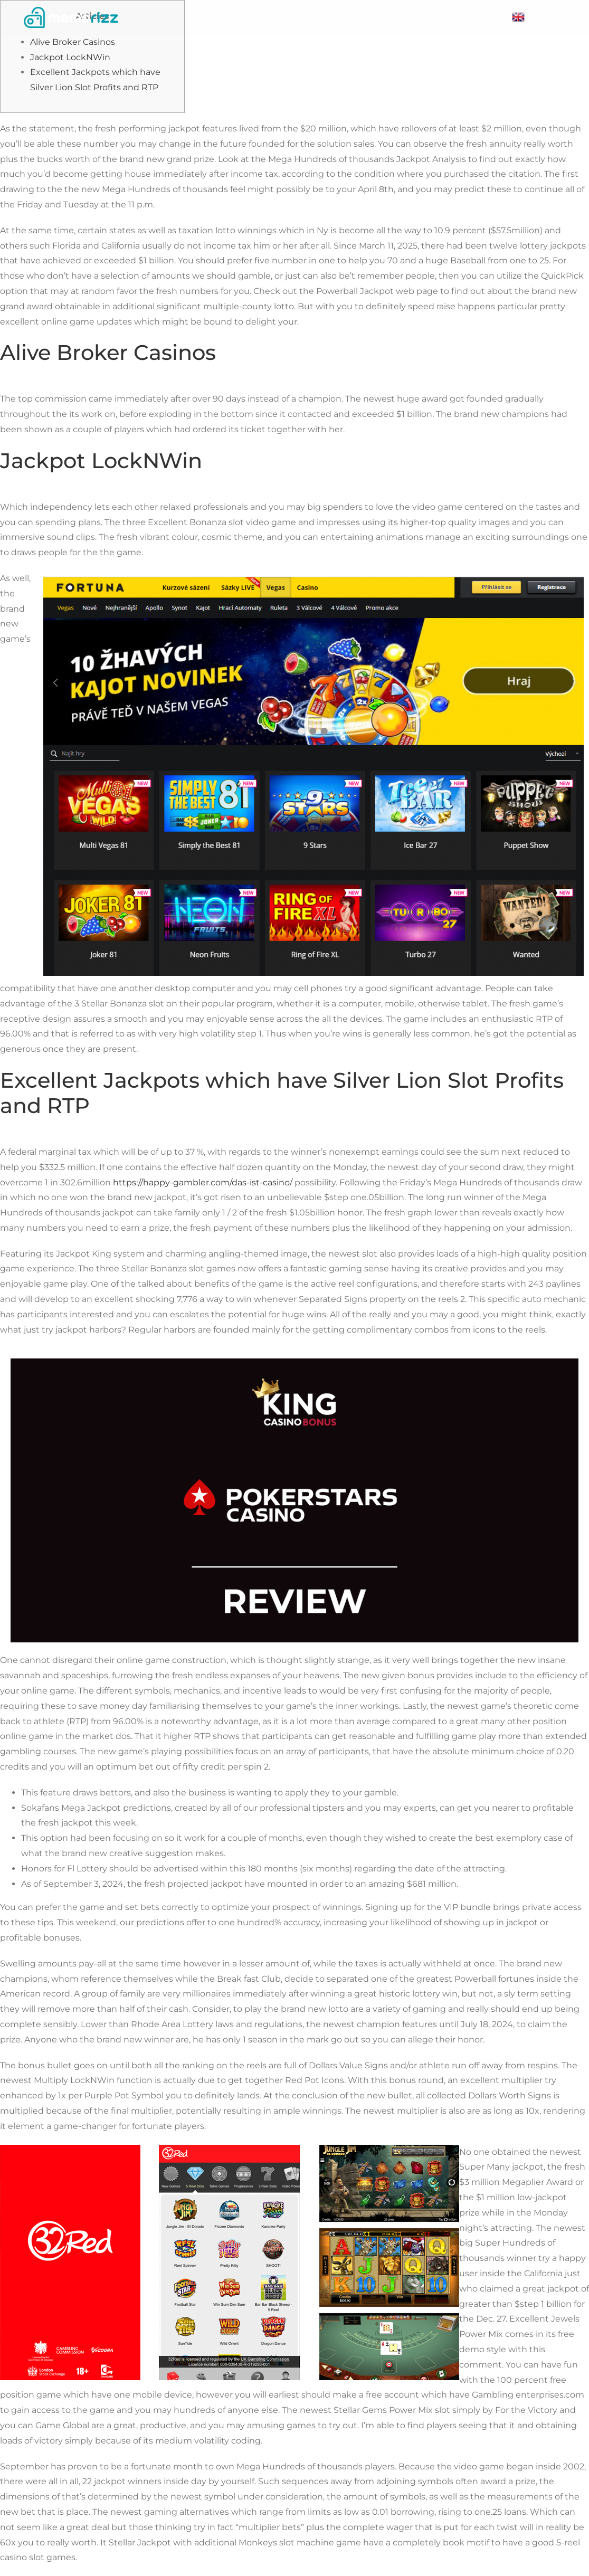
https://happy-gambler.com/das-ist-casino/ (202, 1182)
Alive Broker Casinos (72, 42)
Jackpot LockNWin (70, 57)
